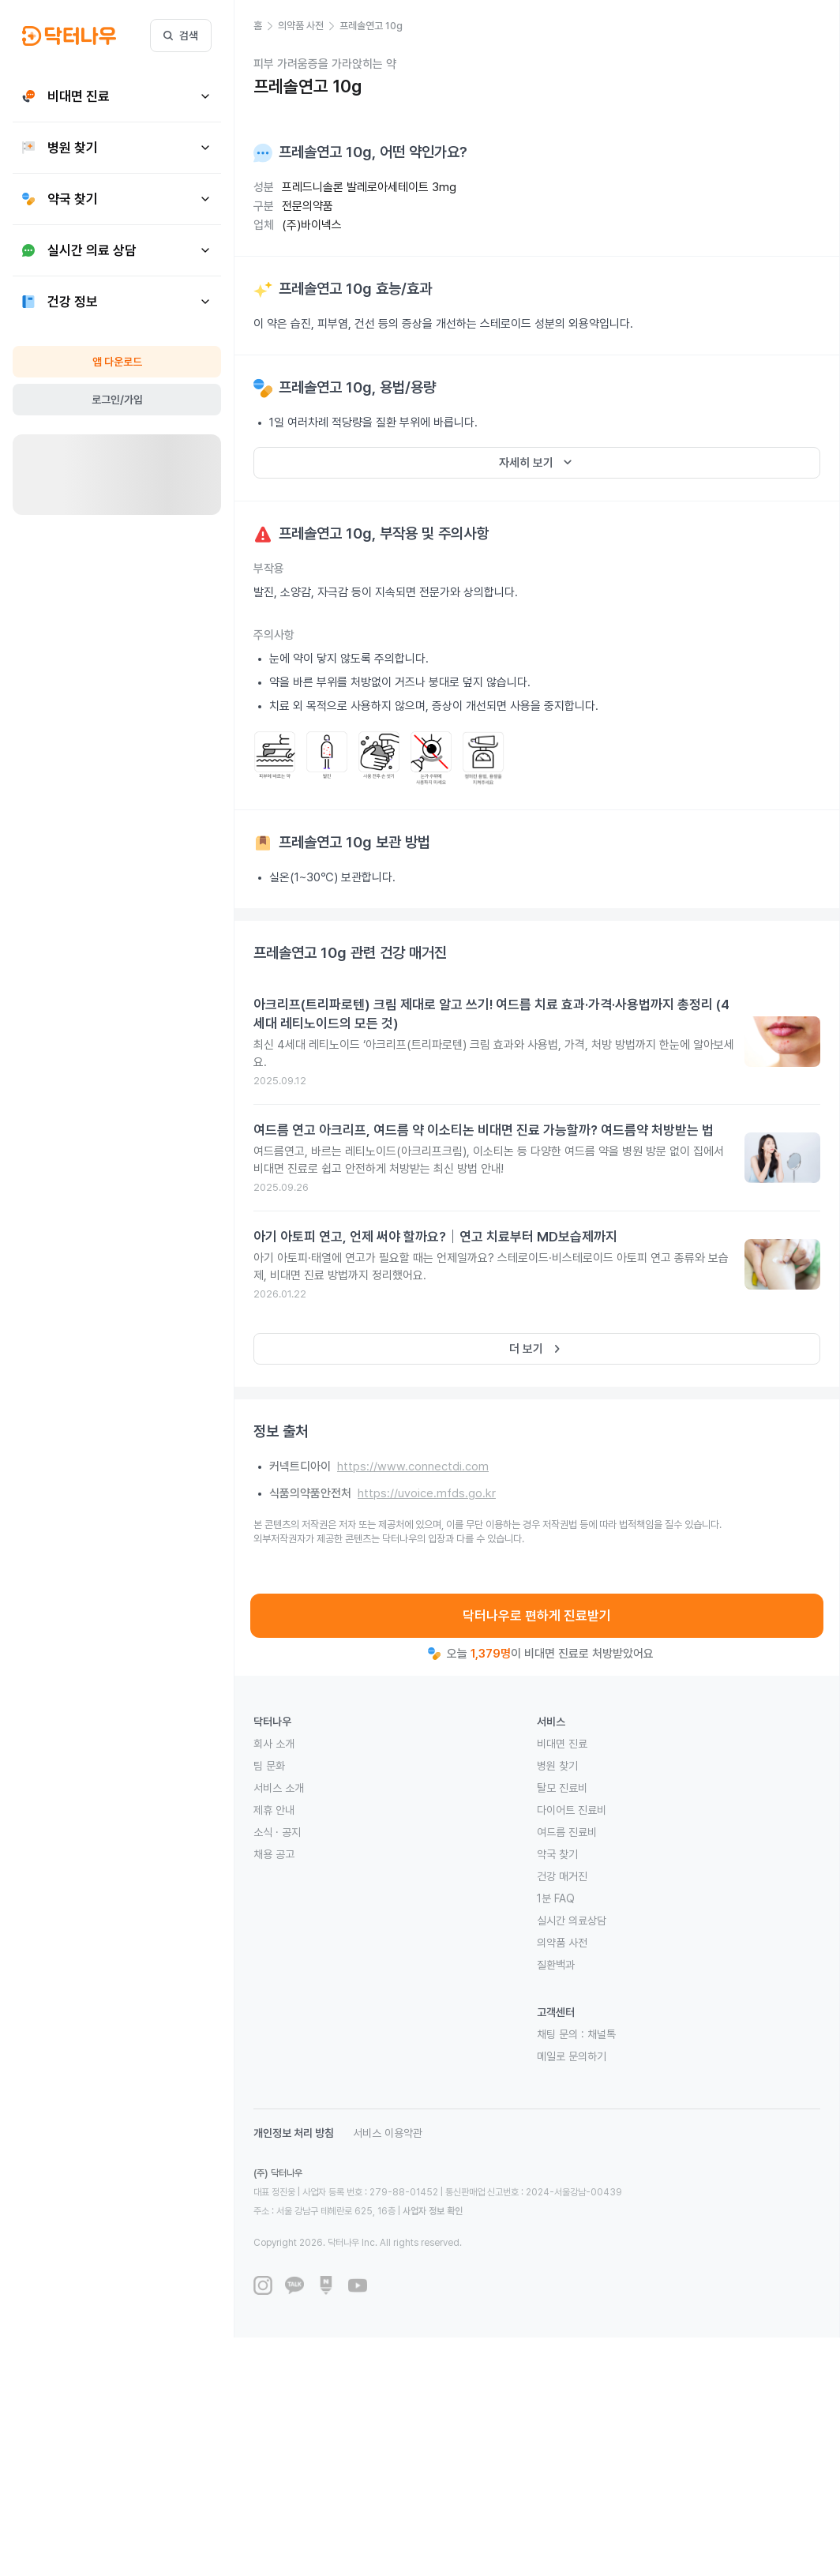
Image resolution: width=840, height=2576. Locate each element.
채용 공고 (273, 1854)
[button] (265, 26)
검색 (180, 35)
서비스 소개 (278, 1788)
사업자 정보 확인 (433, 2211)
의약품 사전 (562, 1942)
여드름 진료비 (567, 1832)
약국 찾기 (557, 1854)
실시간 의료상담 (571, 1920)
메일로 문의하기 (571, 2056)
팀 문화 (269, 1765)
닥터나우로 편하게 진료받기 (537, 1616)
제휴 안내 (273, 1810)
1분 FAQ (556, 1898)
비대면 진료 (562, 1743)
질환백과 (556, 1964)
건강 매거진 (562, 1876)
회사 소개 (273, 1743)
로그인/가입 (117, 399)
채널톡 (601, 2034)
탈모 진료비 (562, 1788)
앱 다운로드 (117, 361)
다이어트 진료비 (571, 1810)
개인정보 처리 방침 (293, 2133)
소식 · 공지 (277, 1832)
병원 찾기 (557, 1765)
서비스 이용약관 (387, 2133)
